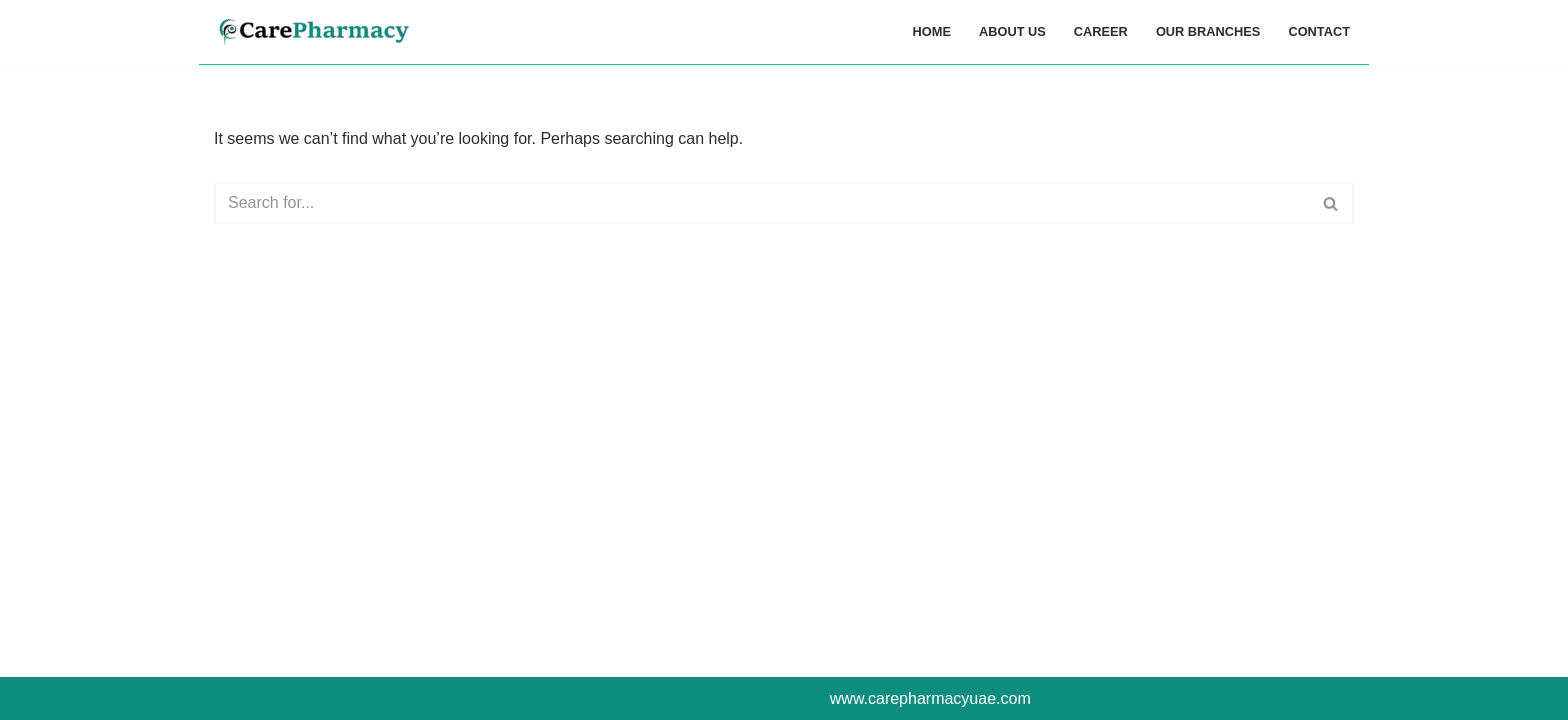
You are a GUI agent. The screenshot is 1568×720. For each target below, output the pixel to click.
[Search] (761, 203)
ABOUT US (1012, 31)
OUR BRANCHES (1208, 31)
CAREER (1101, 31)
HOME (932, 31)
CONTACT (1319, 31)
